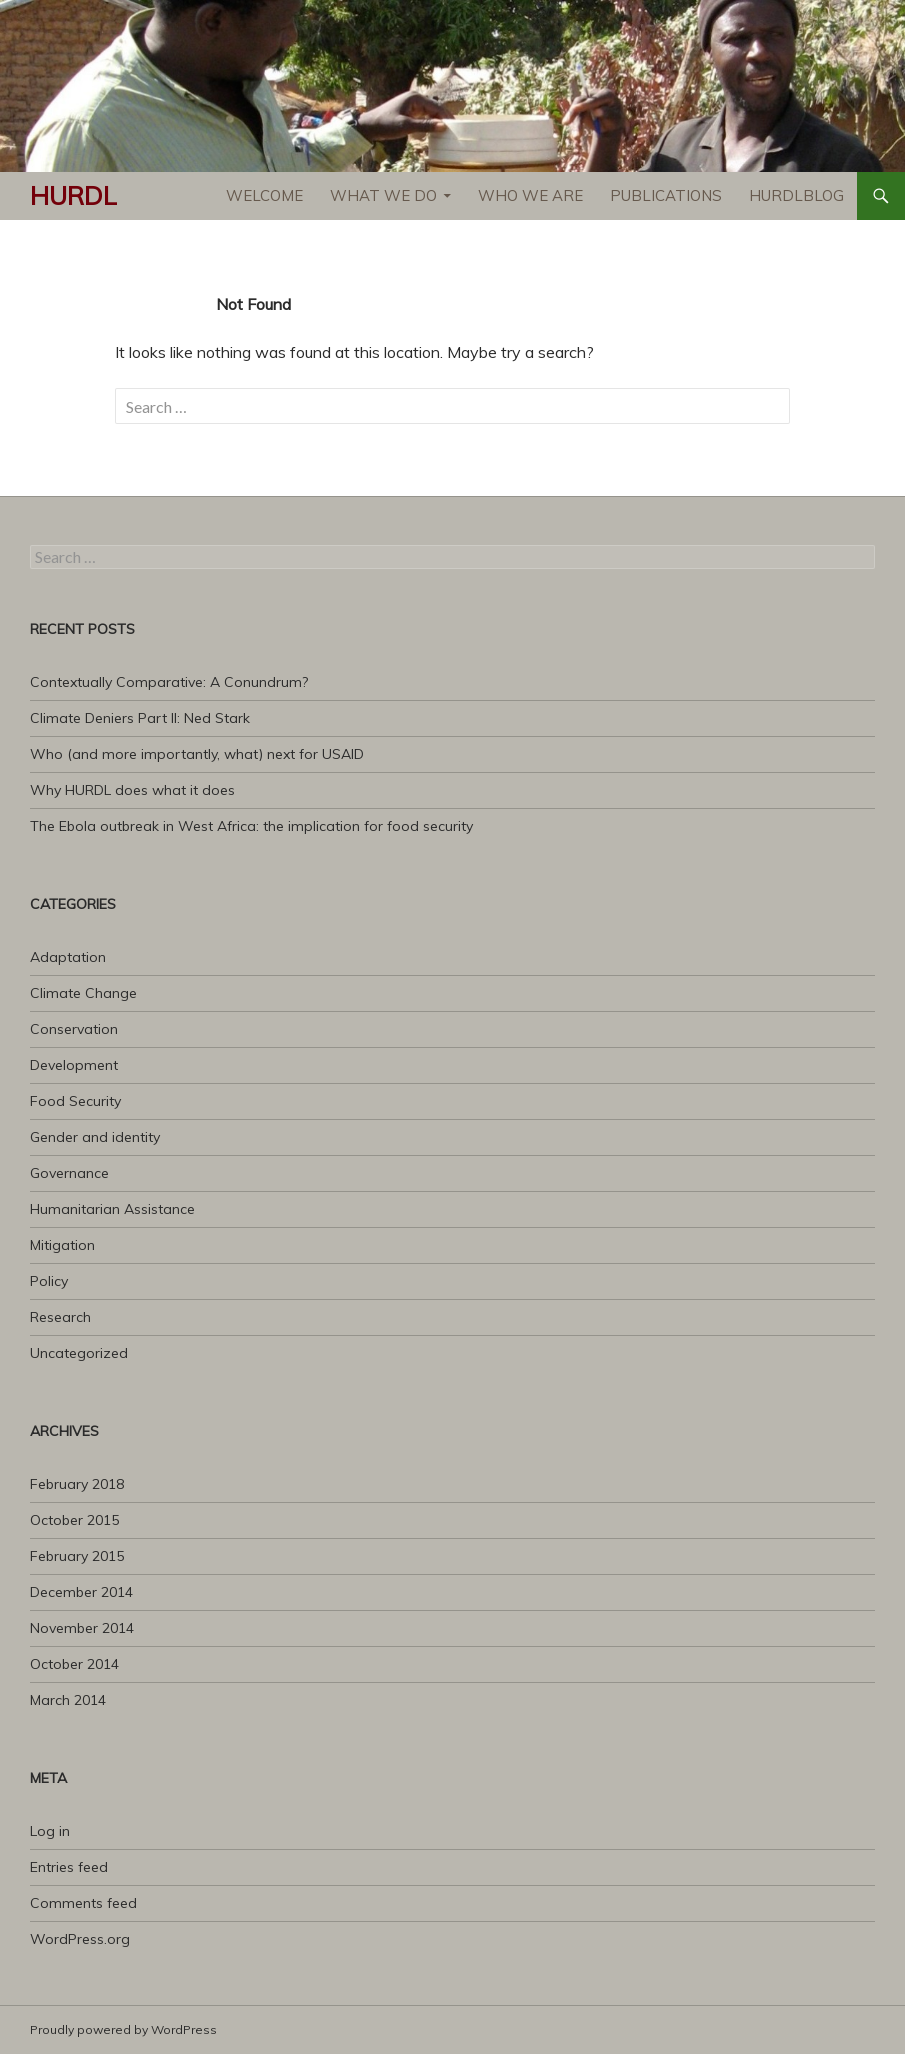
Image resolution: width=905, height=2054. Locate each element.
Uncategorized (79, 1353)
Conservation (74, 1029)
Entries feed (69, 1867)
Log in (50, 1831)
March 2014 (68, 1700)
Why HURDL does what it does (132, 790)
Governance (69, 1173)
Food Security (75, 1101)
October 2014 (74, 1664)
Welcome (264, 195)
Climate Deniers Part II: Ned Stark (140, 718)
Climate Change (83, 993)
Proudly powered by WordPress (123, 2029)
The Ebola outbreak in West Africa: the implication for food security (251, 826)
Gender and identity (95, 1137)
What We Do (383, 195)
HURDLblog (796, 195)
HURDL (73, 195)
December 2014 (81, 1592)
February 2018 (77, 1484)
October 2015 (74, 1520)
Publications (666, 195)
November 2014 (82, 1628)
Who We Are (530, 195)
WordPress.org (80, 1939)
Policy (49, 1281)
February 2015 (77, 1556)
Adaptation (68, 957)
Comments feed (83, 1903)
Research (60, 1317)
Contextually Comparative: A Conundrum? (169, 682)
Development (74, 1065)
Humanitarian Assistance (112, 1209)
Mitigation (62, 1245)
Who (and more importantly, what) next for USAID (197, 754)
